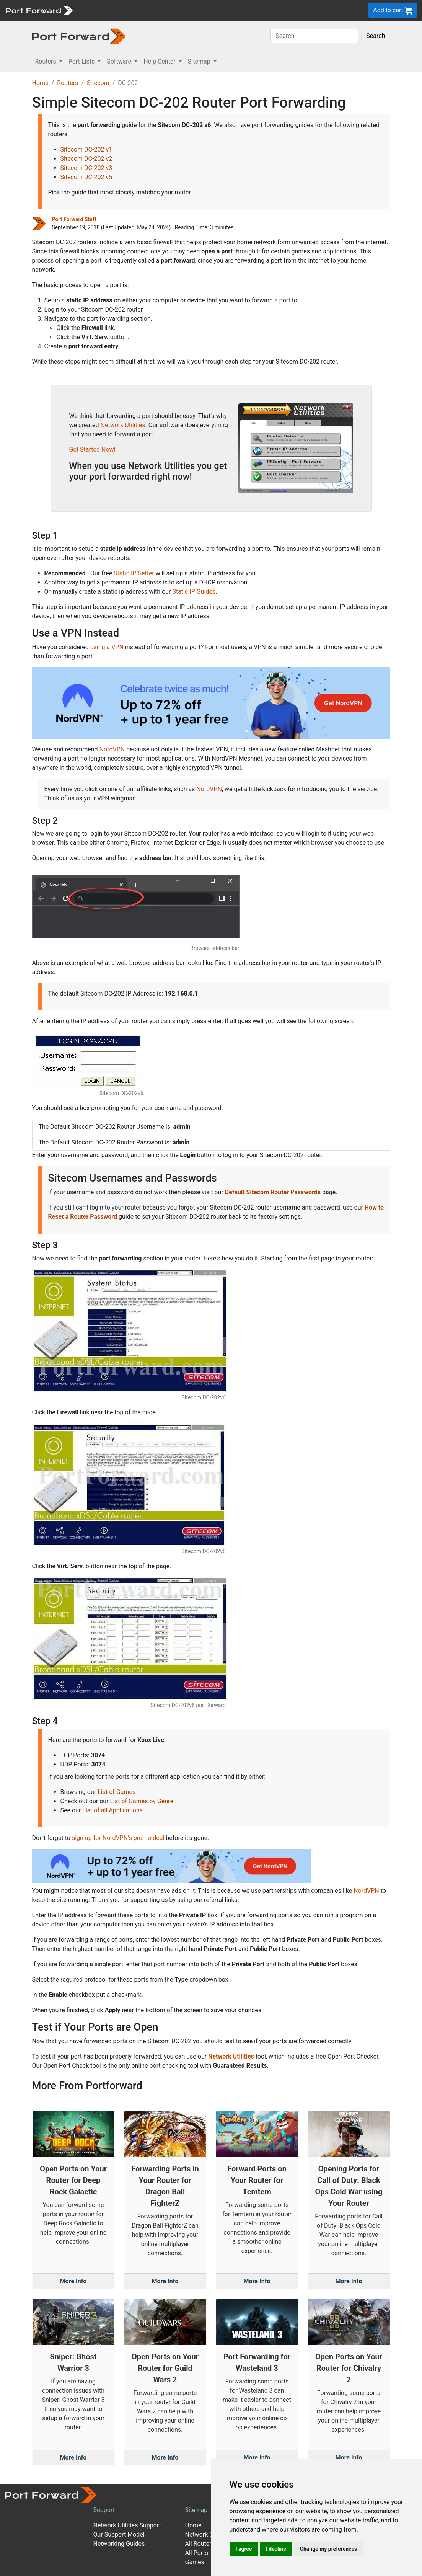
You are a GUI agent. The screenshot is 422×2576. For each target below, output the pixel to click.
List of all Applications (112, 1810)
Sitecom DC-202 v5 (86, 177)
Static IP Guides (193, 591)
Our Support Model (118, 2534)
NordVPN (112, 749)
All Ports (196, 2552)
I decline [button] (276, 2549)
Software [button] (120, 61)
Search (375, 35)
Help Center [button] (160, 61)
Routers (67, 83)
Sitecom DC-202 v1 (86, 149)
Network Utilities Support (127, 2525)
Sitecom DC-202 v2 (86, 158)
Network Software (209, 2534)
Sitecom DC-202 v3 (86, 167)
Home (40, 83)
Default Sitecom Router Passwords (273, 1192)
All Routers (199, 2543)
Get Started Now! (92, 449)
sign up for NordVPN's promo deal (118, 1837)
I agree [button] (244, 2549)
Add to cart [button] (392, 11)
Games (194, 2562)
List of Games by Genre (141, 1801)
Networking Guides (119, 2543)
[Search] (314, 36)
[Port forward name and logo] (39, 9)
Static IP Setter (134, 573)
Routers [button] (46, 61)
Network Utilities (123, 425)
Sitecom (98, 83)
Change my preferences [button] (328, 2549)
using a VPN (107, 647)
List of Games (116, 1792)
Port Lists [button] (82, 61)
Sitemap (196, 2510)
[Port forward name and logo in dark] (79, 36)
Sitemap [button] (200, 61)
